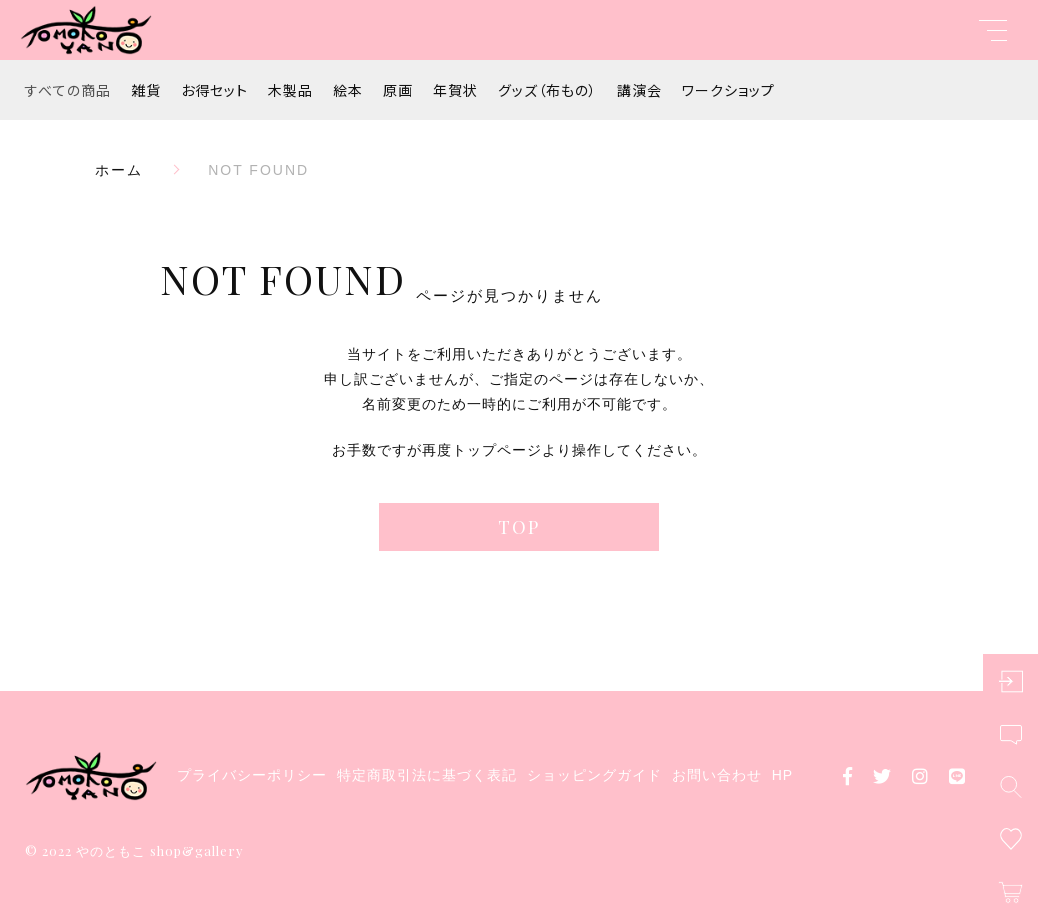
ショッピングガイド (594, 775)
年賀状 (455, 90)
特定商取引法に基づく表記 (427, 775)
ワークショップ (728, 90)
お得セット (214, 90)
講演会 (639, 90)
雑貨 (146, 90)
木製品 (290, 90)
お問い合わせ (717, 775)
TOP (519, 527)
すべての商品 (68, 90)
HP (782, 775)
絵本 (348, 90)
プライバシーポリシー (252, 775)
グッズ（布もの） (547, 90)
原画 (398, 90)
